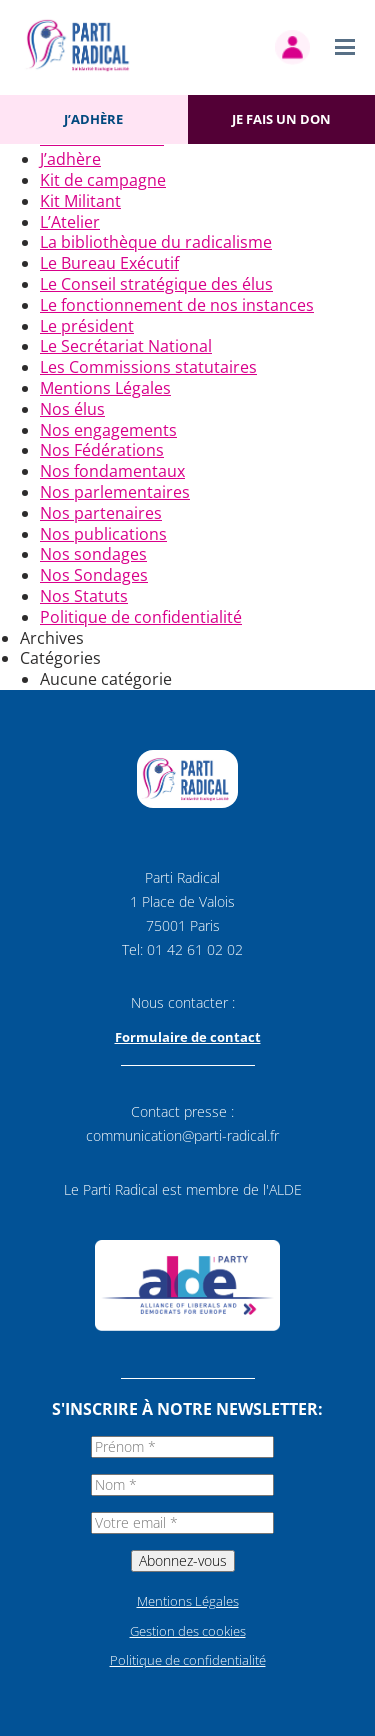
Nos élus (72, 409)
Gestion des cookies (188, 1631)
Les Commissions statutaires (148, 367)
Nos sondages (93, 554)
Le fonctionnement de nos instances (177, 305)
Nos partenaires (101, 513)
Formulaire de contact (188, 1037)
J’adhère (93, 119)
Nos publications (103, 534)
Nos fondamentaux (112, 471)
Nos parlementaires (115, 492)
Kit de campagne (103, 180)
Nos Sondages (94, 575)
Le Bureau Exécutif (109, 263)
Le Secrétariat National (126, 346)
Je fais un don (281, 119)
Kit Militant (80, 201)
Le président (87, 326)
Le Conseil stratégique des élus (156, 284)
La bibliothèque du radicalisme (156, 242)
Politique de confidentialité (141, 617)
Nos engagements (108, 430)
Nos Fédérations (102, 450)
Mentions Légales (105, 388)
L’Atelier (70, 222)
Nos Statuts (84, 596)
